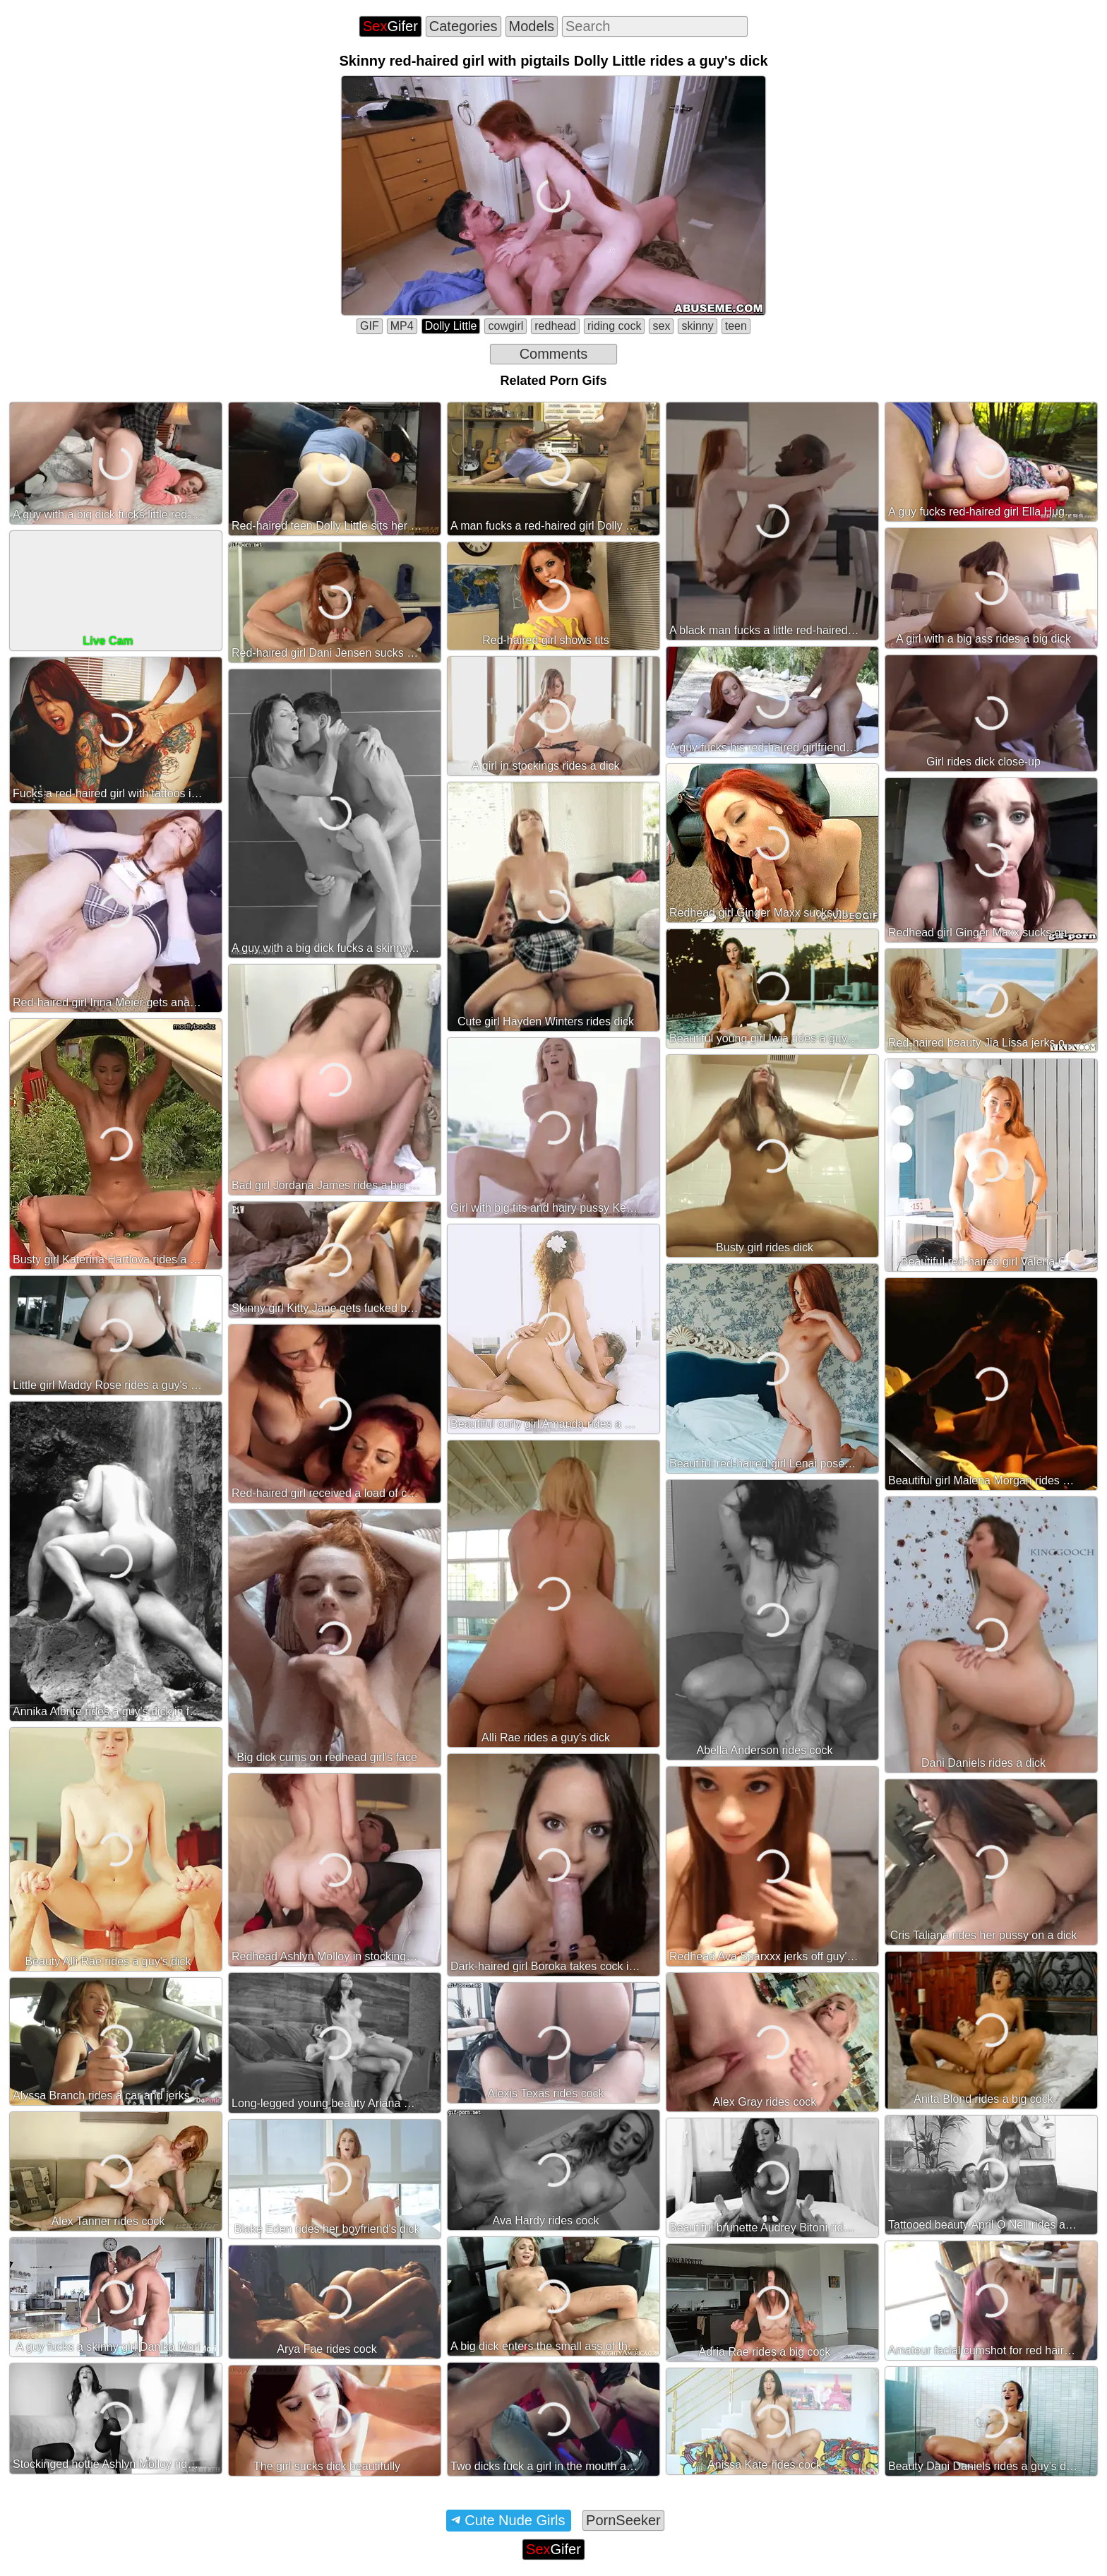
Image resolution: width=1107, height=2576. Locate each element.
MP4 (402, 326)
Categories (463, 26)
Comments (554, 354)
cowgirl (505, 326)
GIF (369, 326)
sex (661, 326)
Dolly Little (451, 326)
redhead (555, 326)
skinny (697, 326)
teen (736, 326)
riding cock (614, 326)
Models (531, 26)
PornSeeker (623, 2520)
